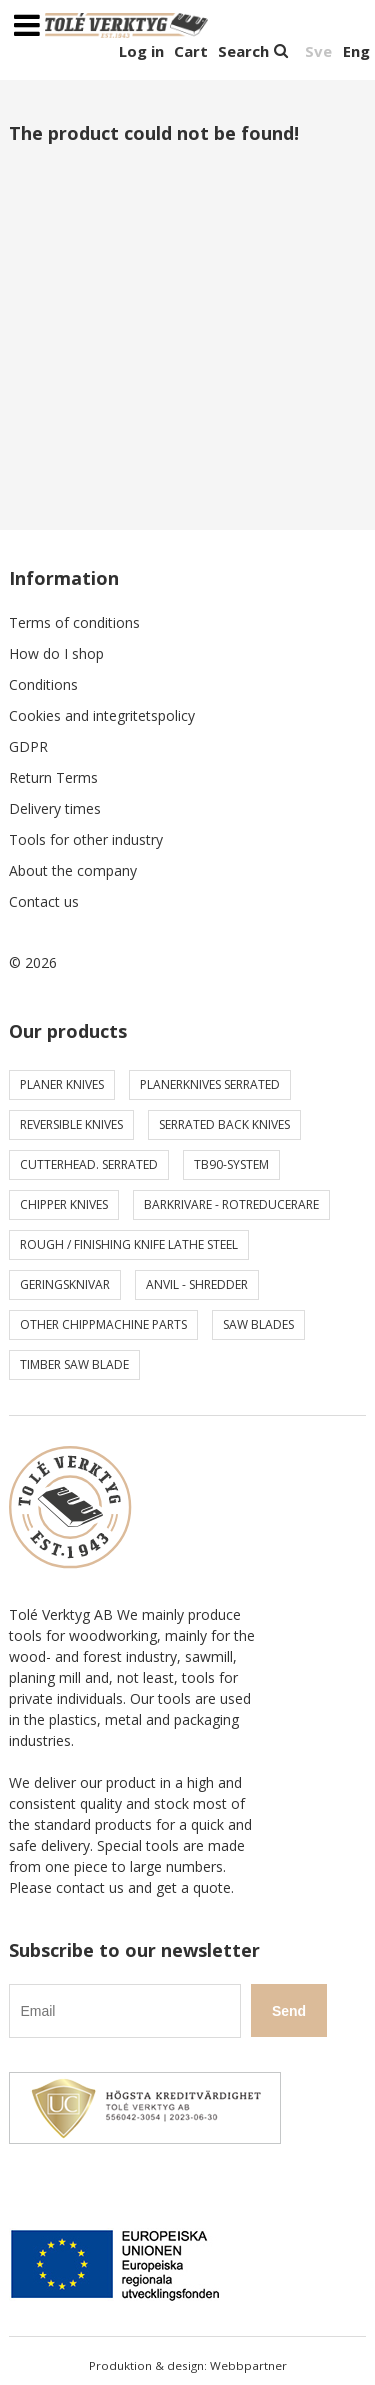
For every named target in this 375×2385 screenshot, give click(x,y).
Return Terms (53, 777)
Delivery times (55, 808)
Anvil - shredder (197, 1284)
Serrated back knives (224, 1124)
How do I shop (56, 653)
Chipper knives (64, 1204)
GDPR (28, 746)
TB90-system (231, 1164)
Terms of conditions (74, 622)
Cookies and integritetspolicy (102, 715)
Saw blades (258, 1324)
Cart (191, 51)
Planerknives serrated (210, 1084)
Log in (141, 51)
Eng (356, 51)
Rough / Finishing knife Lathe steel (129, 1244)
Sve (318, 51)
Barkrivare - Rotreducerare (231, 1204)
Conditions (43, 684)
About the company (73, 870)
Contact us (44, 901)
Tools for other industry (86, 839)
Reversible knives (71, 1124)
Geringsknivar (65, 1284)
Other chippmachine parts (103, 1324)
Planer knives (62, 1084)
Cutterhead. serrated (89, 1164)
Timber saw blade (74, 1364)
